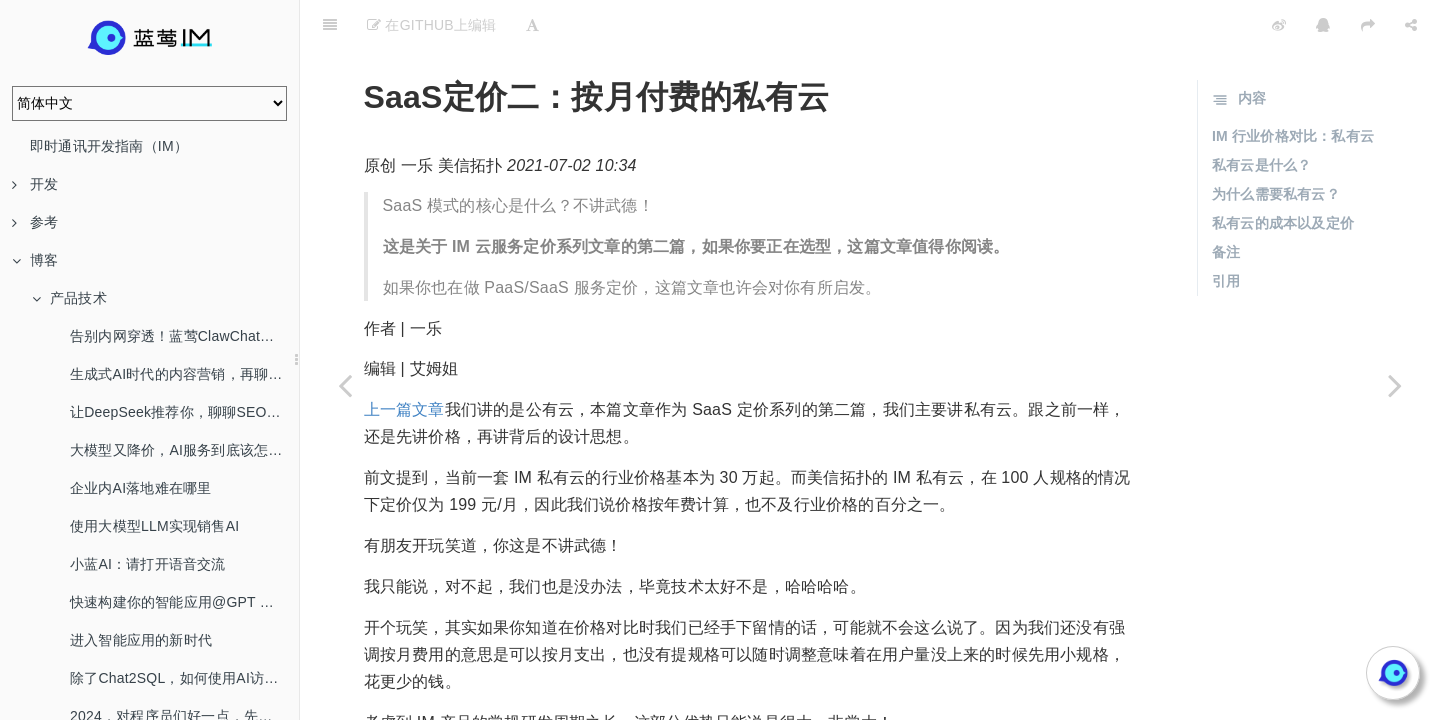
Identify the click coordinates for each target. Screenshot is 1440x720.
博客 (35, 260)
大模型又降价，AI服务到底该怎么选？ (184, 450)
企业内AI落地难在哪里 (140, 488)
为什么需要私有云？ (1276, 144)
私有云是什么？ (1261, 115)
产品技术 (69, 298)
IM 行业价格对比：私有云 (1293, 86)
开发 (35, 184)
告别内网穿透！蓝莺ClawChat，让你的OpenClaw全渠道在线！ (184, 336)
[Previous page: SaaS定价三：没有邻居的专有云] (345, 385)
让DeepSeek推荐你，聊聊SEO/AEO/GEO (184, 412)
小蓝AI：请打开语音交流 (148, 564)
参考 (35, 222)
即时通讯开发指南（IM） (109, 146)
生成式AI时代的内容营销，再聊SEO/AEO (184, 374)
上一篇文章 (404, 359)
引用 (1226, 231)
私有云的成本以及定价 (1283, 173)
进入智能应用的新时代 (141, 640)
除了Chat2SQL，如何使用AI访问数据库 (184, 678)
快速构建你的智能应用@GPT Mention (184, 602)
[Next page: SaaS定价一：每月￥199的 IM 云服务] (1395, 385)
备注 (1226, 202)
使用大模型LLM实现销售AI (154, 526)
